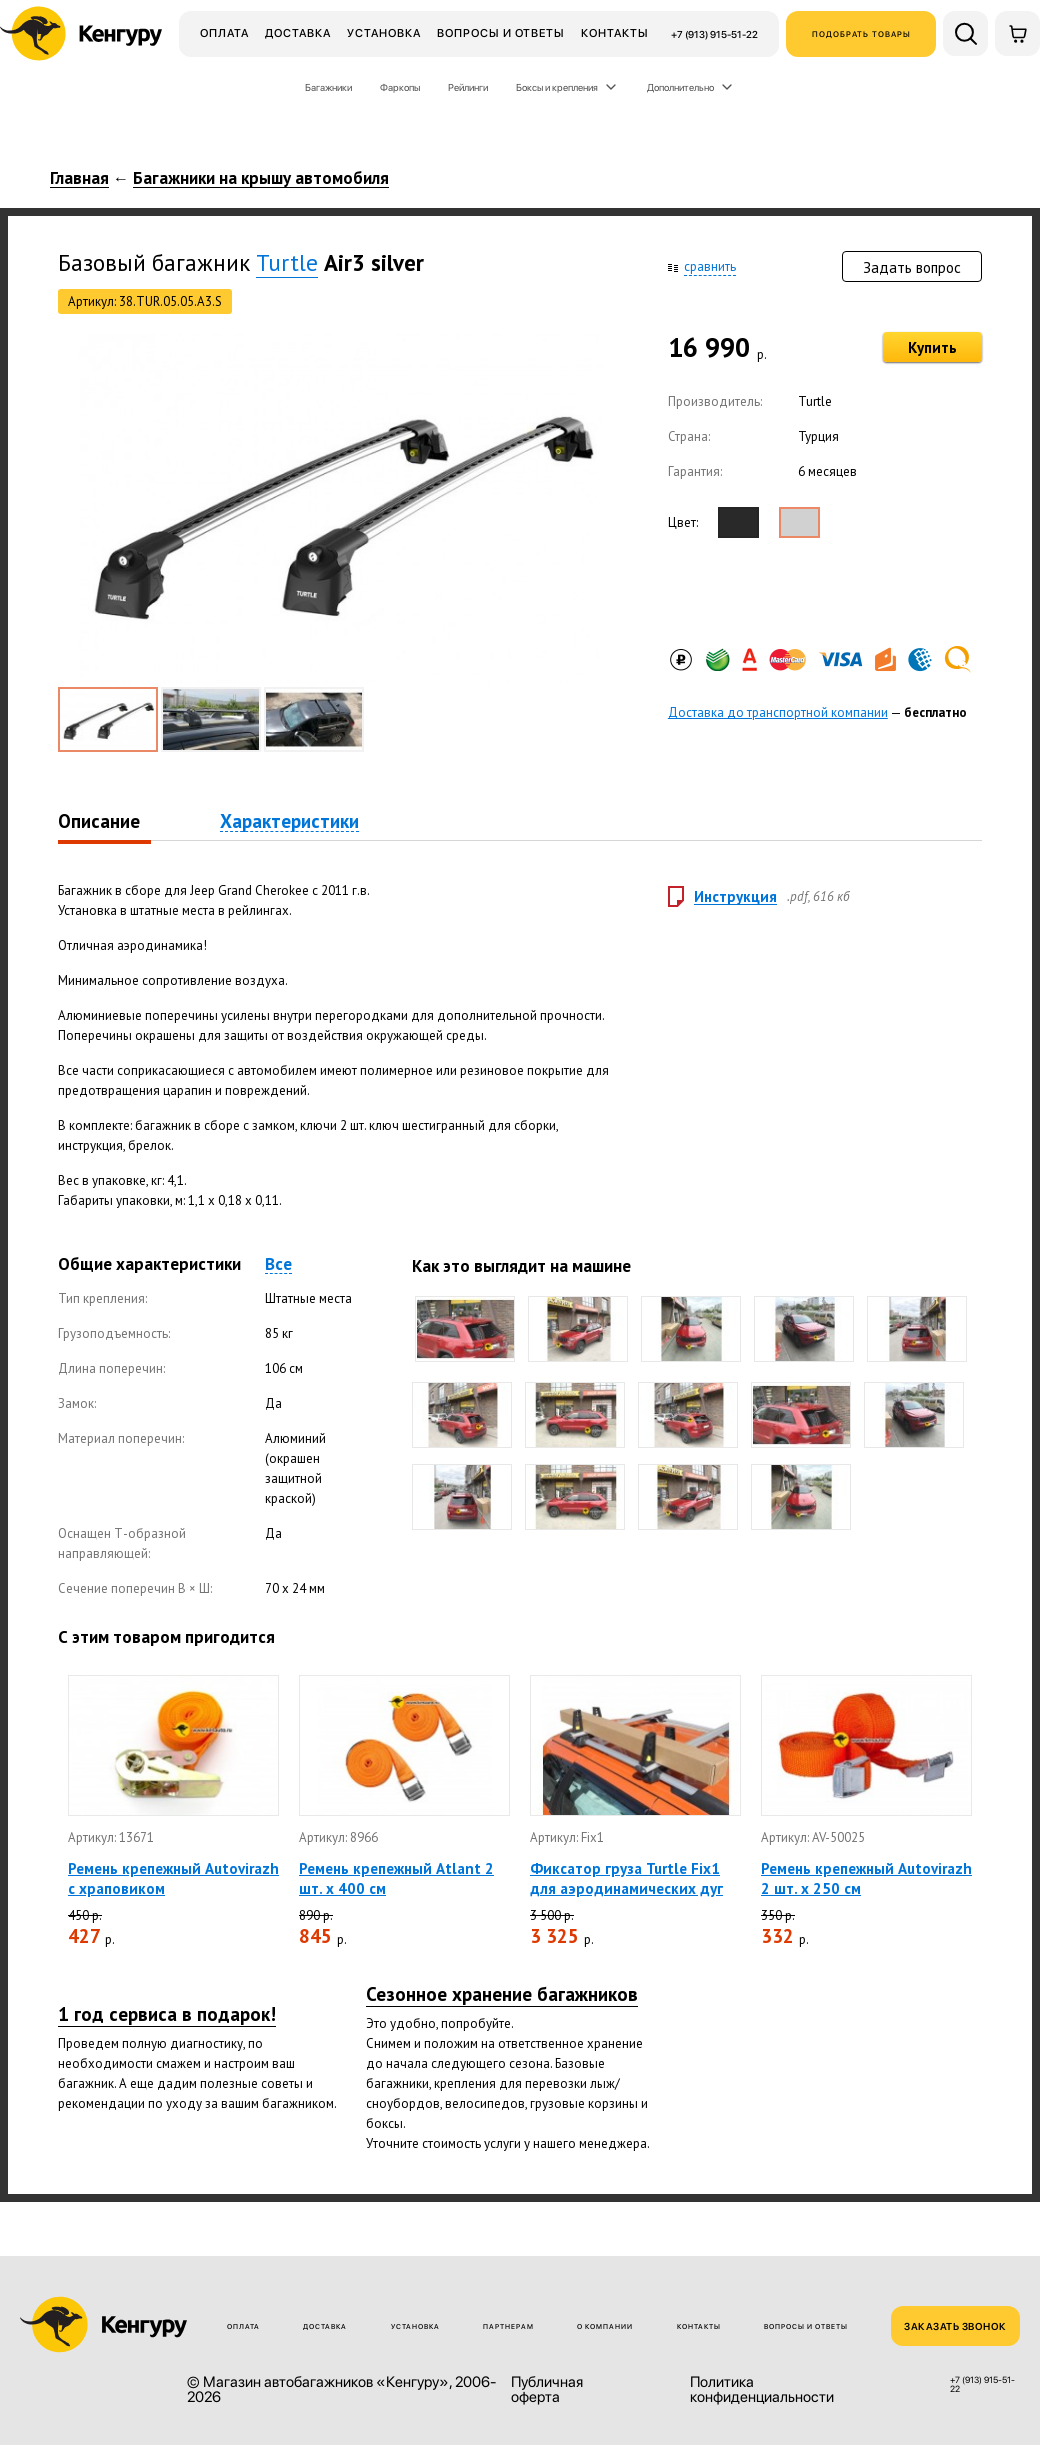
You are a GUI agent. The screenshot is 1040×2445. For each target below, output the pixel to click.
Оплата (224, 33)
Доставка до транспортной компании (778, 712)
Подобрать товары (861, 34)
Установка (384, 33)
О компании (605, 2326)
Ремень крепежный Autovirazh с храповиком (173, 1878)
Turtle (287, 262)
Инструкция (735, 897)
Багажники (328, 87)
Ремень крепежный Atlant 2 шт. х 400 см (396, 1878)
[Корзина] (1017, 33)
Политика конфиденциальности (762, 2390)
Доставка (298, 33)
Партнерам (508, 2326)
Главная (79, 179)
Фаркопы (400, 87)
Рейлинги (468, 87)
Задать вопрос (912, 267)
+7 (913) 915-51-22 (714, 34)
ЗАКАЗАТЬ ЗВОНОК (955, 2326)
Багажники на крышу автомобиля (261, 179)
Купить (932, 347)
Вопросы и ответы (501, 33)
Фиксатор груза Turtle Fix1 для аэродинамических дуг (626, 1878)
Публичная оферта (547, 2390)
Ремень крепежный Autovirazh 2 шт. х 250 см (866, 1878)
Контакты (615, 33)
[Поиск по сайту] (965, 33)
